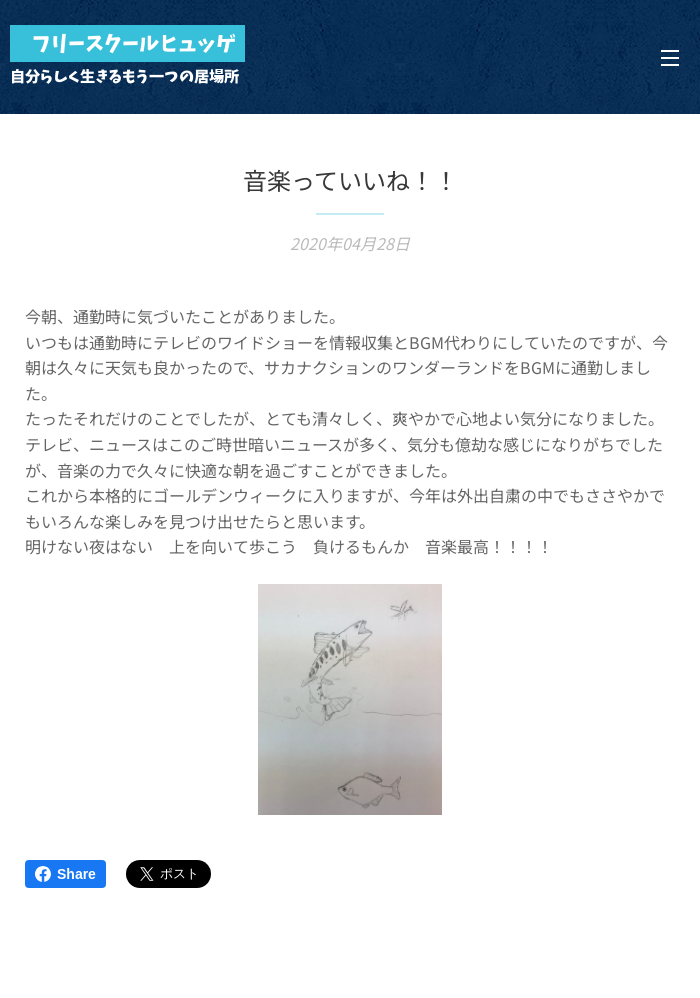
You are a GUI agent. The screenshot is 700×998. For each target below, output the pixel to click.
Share (65, 874)
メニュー (670, 58)
